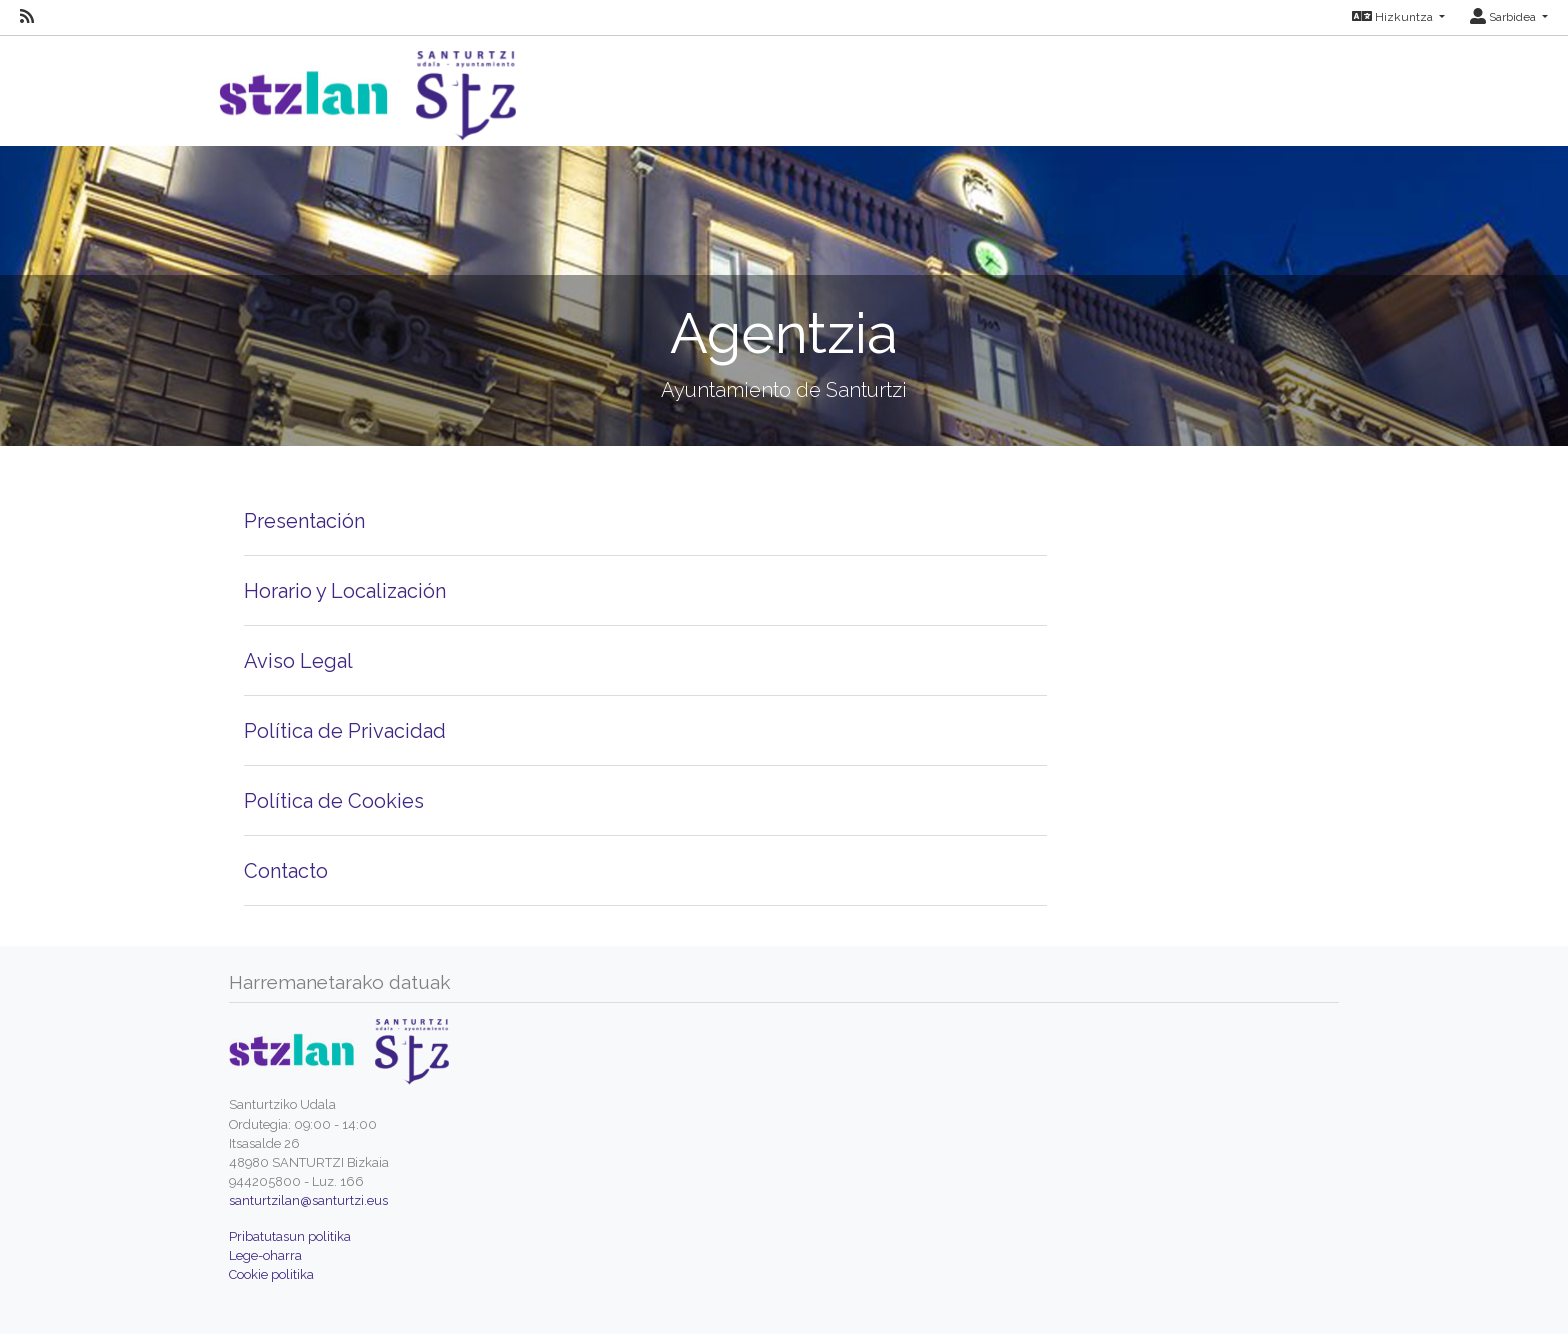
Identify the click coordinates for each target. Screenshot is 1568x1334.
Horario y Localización (345, 591)
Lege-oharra (265, 1255)
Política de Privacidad (345, 731)
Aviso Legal (298, 661)
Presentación (304, 521)
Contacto (286, 871)
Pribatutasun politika (290, 1236)
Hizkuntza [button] (1394, 17)
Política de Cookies (334, 801)
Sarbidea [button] (1504, 17)
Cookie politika (271, 1274)
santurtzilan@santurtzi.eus (308, 1200)
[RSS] (27, 17)
